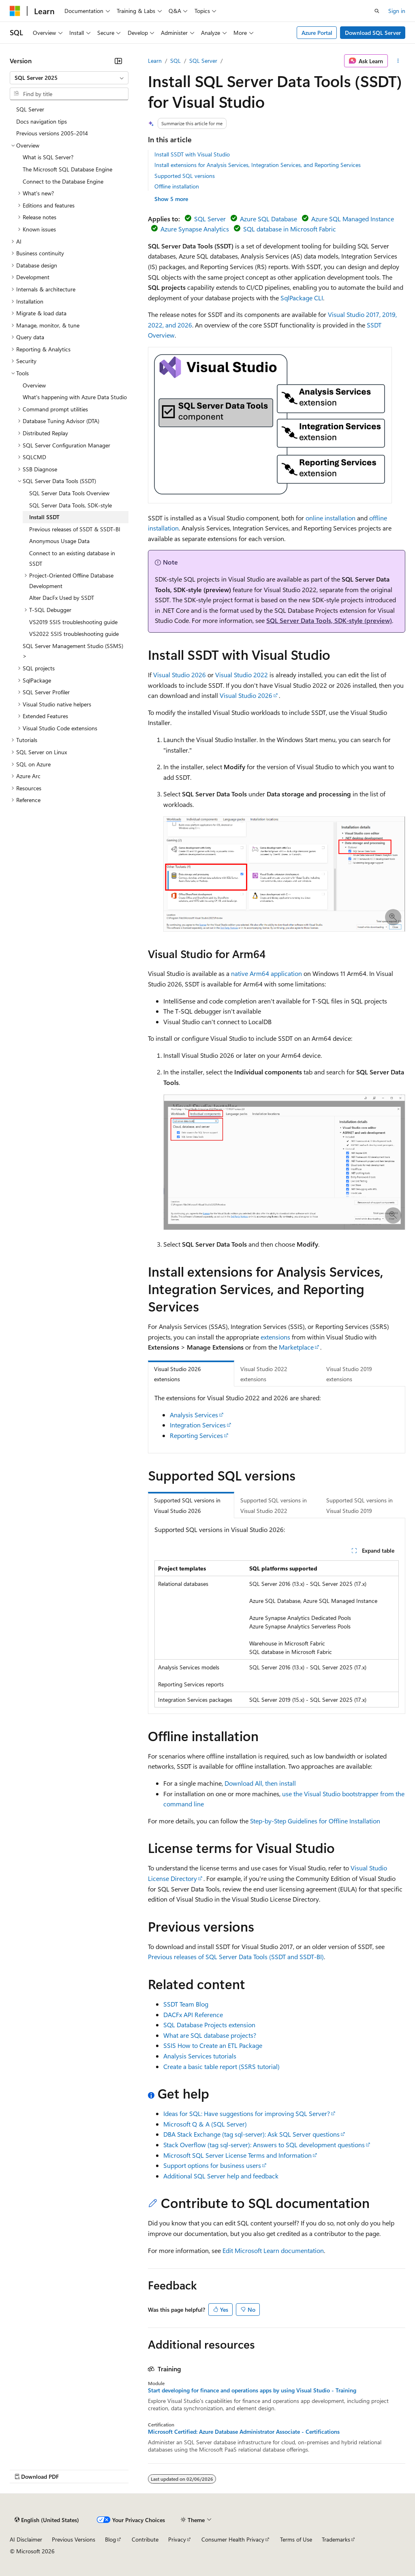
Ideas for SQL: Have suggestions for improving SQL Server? (246, 2113)
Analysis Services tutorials (199, 2056)
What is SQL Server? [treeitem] (48, 157)
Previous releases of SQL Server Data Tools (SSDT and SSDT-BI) (236, 1956)
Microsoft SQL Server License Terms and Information (237, 2155)
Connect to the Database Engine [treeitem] (63, 181)
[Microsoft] (15, 11)
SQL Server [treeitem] (30, 109)
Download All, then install (260, 1783)
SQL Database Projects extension (209, 2024)
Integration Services (198, 1425)
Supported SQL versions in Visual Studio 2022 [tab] (273, 1505)
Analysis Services (194, 1414)
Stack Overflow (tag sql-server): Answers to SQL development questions (264, 2144)
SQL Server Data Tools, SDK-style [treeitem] (70, 505)
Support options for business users (212, 2165)
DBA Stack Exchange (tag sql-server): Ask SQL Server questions (251, 2134)
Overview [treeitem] (34, 385)
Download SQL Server (373, 32)
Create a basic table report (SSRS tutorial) (221, 2066)
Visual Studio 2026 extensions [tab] (177, 1374)
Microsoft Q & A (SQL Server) (205, 2124)
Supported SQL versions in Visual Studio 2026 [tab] (187, 1505)
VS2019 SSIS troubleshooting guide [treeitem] (73, 622)
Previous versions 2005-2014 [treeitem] (52, 133)
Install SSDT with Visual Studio (192, 154)
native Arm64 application (266, 973)
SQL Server (203, 60)
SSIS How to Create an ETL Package (212, 2045)
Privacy (177, 2539)
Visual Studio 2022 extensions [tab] (263, 1374)
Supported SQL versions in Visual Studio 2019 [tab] (359, 1505)
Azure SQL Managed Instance (352, 218)
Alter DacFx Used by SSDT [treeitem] (61, 597)
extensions (275, 1337)
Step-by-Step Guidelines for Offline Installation (315, 1820)
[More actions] (398, 60)
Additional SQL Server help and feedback (220, 2176)
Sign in (396, 11)
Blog (110, 2539)
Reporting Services (196, 1435)
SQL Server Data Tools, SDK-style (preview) (329, 620)
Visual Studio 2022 (241, 674)
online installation (330, 517)
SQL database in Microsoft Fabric (289, 229)
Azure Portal (317, 32)
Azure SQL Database (268, 218)
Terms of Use (296, 2539)
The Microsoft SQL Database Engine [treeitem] (67, 169)
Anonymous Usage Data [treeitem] (59, 541)
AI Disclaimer (26, 2539)
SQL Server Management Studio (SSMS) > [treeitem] (73, 651)
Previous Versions (73, 2539)
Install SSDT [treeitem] (44, 517)
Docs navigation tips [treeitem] (41, 121)
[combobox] (69, 77)
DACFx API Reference (193, 2014)
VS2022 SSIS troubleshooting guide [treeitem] (74, 634)
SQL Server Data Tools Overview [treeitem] (69, 493)
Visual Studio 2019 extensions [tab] (349, 1374)
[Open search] (377, 11)
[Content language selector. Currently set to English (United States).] (47, 2519)
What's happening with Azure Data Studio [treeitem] (75, 397)
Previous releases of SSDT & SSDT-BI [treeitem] (74, 529)
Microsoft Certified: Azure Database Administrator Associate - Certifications (244, 2431)
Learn (155, 60)
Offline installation (176, 186)
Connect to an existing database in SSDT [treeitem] (72, 558)
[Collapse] (118, 60)
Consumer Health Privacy (232, 2539)
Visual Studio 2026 (179, 674)
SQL (175, 60)
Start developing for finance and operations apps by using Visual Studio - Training (252, 2390)
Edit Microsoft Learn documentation (273, 2250)
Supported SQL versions (184, 176)
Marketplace (296, 1347)
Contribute (145, 2539)
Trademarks (336, 2539)
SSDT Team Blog (185, 2004)
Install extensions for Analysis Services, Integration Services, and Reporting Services (257, 165)
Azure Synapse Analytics (194, 229)
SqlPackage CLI (301, 297)
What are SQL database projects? (209, 2035)
